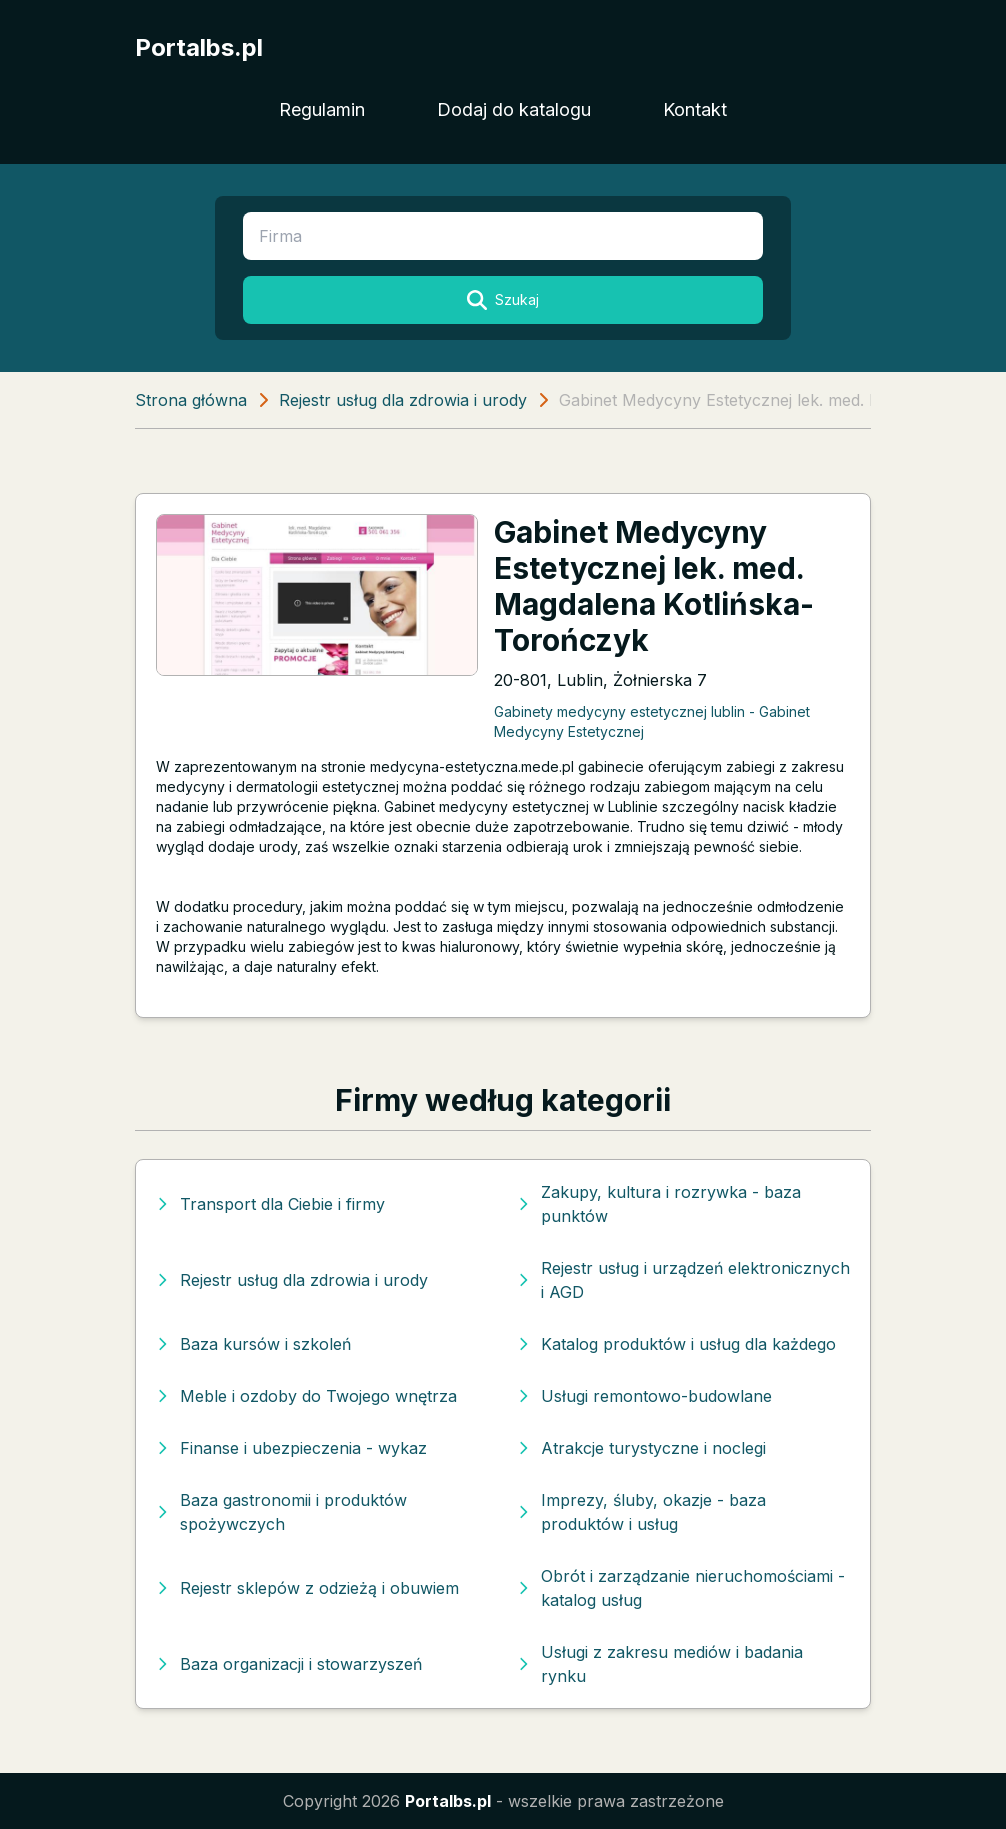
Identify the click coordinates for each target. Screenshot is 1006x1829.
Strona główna (191, 400)
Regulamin (322, 109)
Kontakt (695, 109)
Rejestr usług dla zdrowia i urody (403, 400)
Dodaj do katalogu (514, 109)
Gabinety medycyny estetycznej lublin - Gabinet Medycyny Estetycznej (652, 721)
